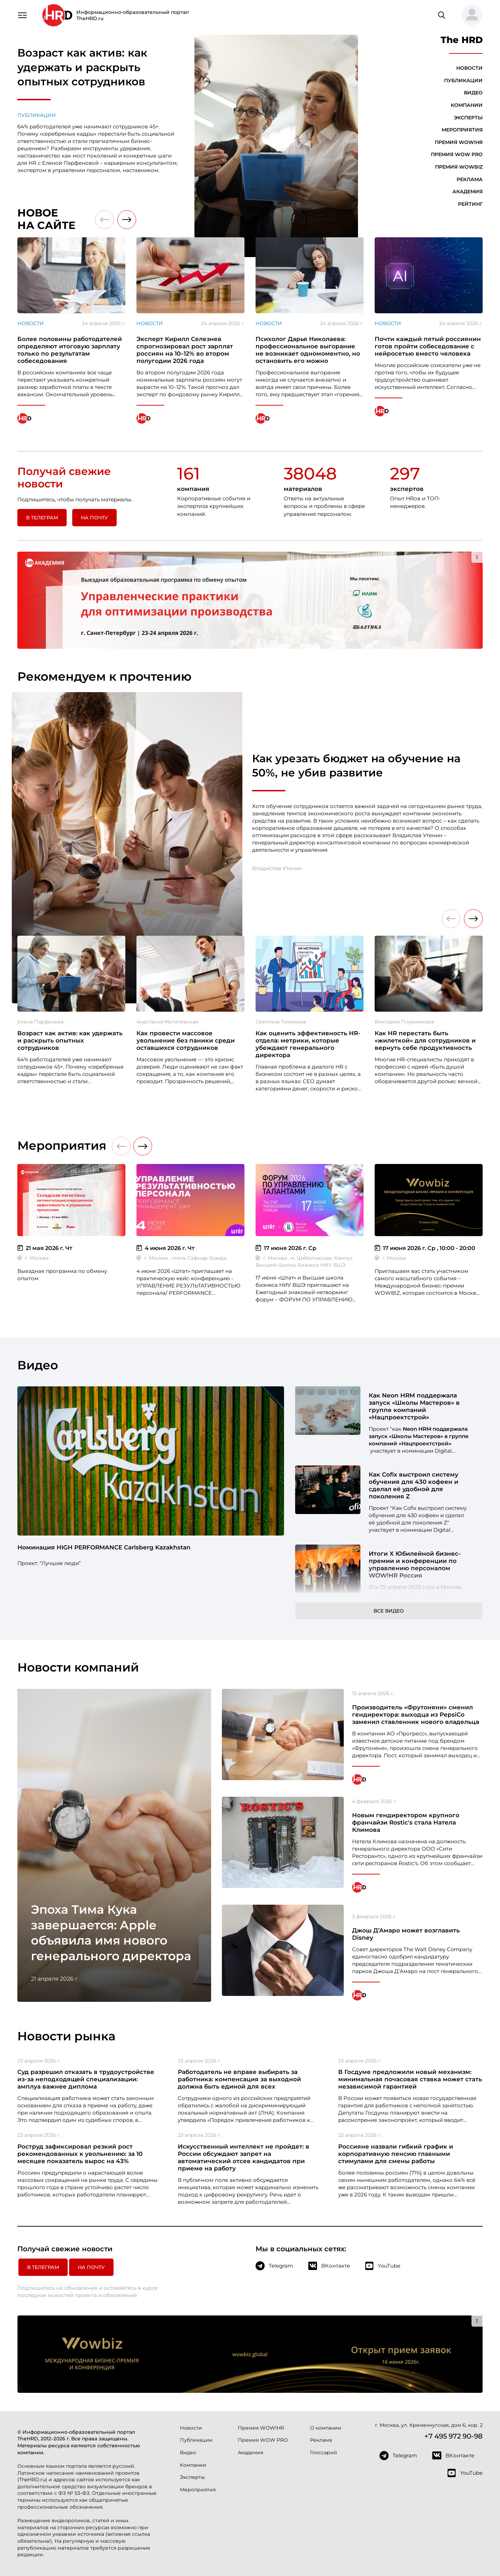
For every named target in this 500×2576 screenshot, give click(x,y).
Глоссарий (323, 2452)
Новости (469, 68)
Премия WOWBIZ (459, 167)
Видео (473, 93)
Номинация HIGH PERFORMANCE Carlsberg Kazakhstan (104, 1547)
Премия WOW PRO (457, 154)
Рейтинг (470, 204)
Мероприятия (462, 130)
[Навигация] (22, 15)
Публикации (36, 115)
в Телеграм (42, 518)
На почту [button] (94, 518)
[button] (469, 15)
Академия (467, 191)
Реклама (470, 179)
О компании (325, 2428)
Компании (467, 105)
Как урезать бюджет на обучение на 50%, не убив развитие (356, 766)
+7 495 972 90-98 (453, 2436)
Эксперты (468, 117)
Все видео (389, 1611)
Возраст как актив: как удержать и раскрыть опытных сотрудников (82, 67)
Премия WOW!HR (459, 142)
